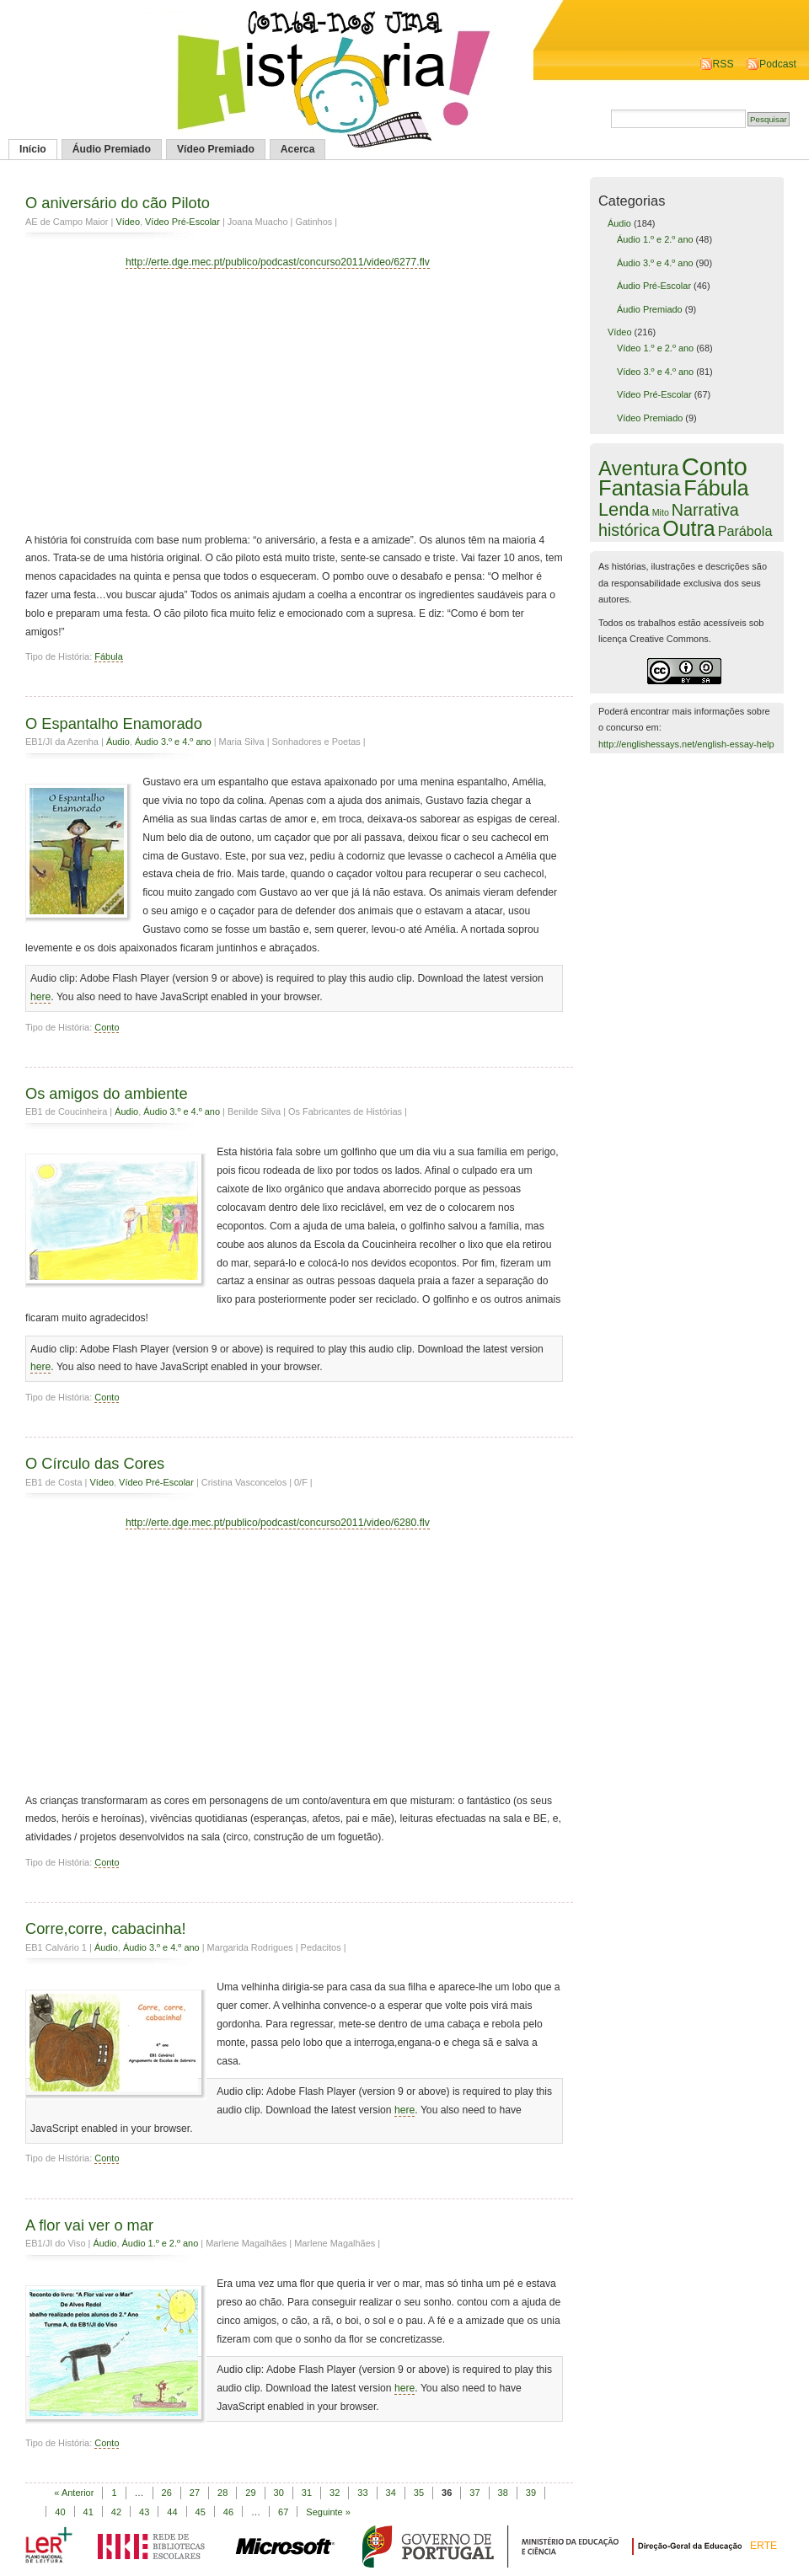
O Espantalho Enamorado (113, 723)
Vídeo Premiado (215, 149)
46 (228, 2512)
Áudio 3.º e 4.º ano (173, 741)
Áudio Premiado (111, 149)
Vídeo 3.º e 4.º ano (655, 372)
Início (32, 149)
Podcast (777, 64)
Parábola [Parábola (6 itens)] (745, 530)
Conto (106, 1027)
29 (250, 2493)
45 (201, 2512)
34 (391, 2493)
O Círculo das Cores (94, 1463)
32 (334, 2493)
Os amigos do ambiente (106, 1093)
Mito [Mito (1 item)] (660, 512)
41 (88, 2512)
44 (172, 2512)
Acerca (298, 149)
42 (116, 2512)
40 (60, 2512)
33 (362, 2493)
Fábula (108, 656)
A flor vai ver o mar (89, 2225)
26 (167, 2493)
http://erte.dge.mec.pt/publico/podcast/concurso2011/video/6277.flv (278, 262)
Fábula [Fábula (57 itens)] (715, 488)
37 (474, 2493)
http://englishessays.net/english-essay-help (686, 744)
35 (419, 2493)
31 (307, 2493)
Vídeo (127, 222)
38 (503, 2493)
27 (195, 2493)
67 (283, 2512)
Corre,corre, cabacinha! (105, 1928)
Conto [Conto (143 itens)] (714, 466)
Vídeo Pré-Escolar (182, 222)
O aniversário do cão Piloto (117, 203)
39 (531, 2493)
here (40, 997)
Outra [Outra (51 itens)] (688, 528)
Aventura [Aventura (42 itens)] (638, 468)
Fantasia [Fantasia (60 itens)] (639, 488)
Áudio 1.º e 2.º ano (160, 2243)
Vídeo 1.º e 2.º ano (655, 348)
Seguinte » (328, 2512)
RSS (723, 64)
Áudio (118, 741)
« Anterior (74, 2493)
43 (144, 2512)
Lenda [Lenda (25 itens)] (624, 509)
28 (222, 2493)
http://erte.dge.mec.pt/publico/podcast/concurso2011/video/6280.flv (278, 1523)
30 (279, 2493)
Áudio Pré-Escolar (654, 286)
